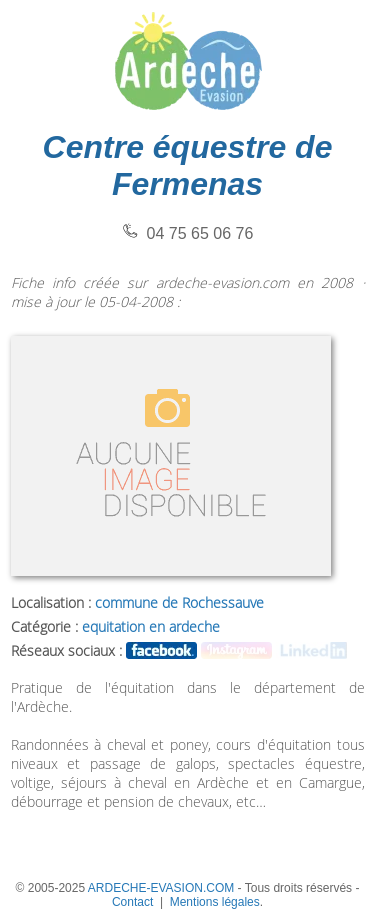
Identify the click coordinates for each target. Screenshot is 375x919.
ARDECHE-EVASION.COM (161, 888)
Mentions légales (215, 902)
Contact (132, 902)
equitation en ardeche (151, 626)
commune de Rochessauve (179, 602)
